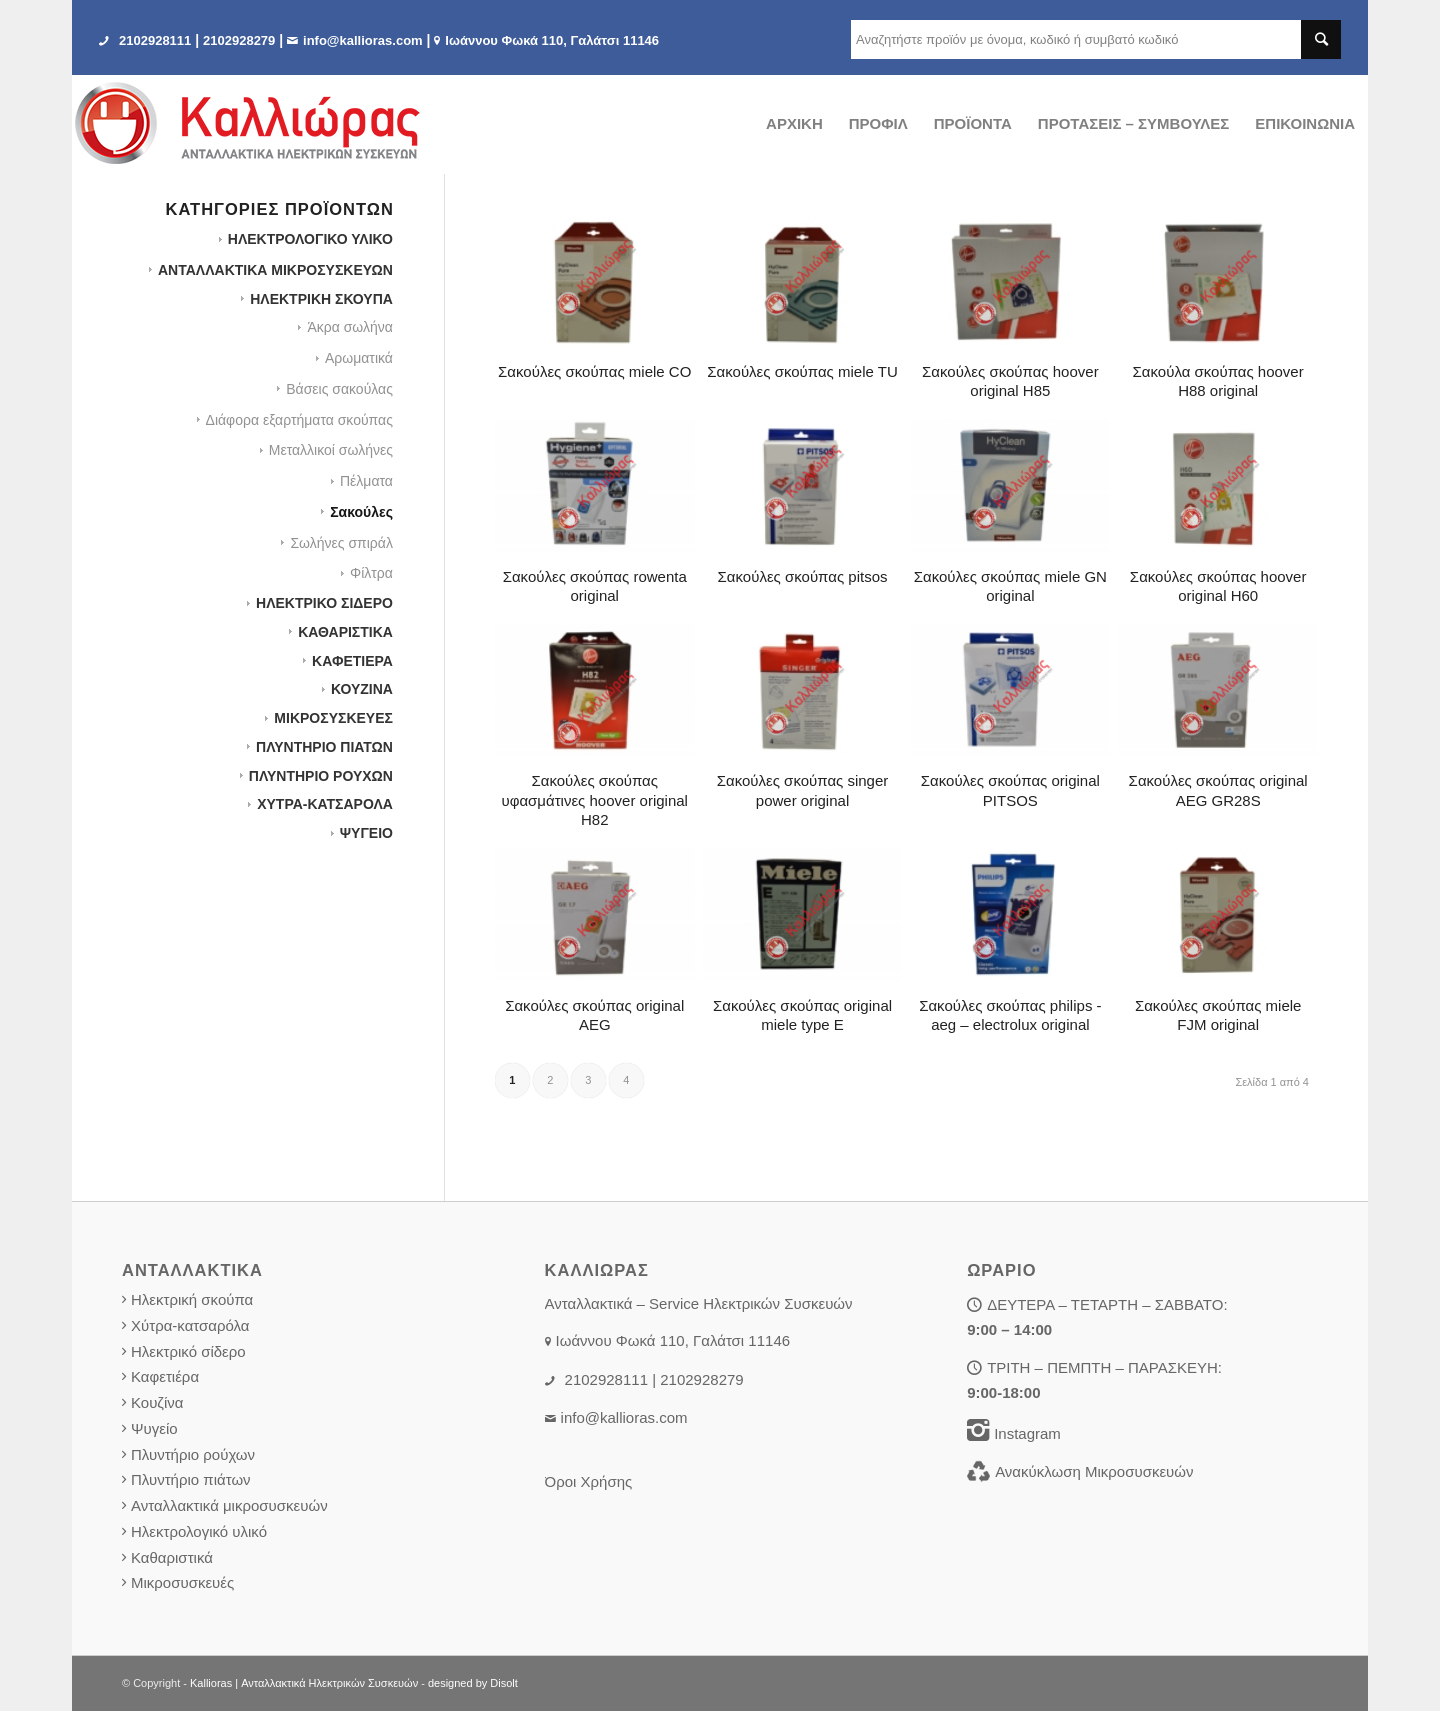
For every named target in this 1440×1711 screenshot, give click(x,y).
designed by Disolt (473, 1683)
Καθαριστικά (172, 1557)
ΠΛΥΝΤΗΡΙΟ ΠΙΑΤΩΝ (324, 747)
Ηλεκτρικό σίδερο (188, 1351)
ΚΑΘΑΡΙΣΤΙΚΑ (345, 632)
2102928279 (239, 40)
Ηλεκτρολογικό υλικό (199, 1531)
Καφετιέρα (165, 1376)
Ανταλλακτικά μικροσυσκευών (229, 1505)
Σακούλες (361, 512)
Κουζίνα (157, 1402)
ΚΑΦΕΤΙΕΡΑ (352, 661)
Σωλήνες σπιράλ (341, 543)
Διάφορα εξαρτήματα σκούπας (299, 420)
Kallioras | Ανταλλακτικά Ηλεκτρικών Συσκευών (304, 1683)
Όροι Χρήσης (589, 1481)
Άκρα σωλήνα (349, 327)
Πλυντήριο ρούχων (193, 1454)
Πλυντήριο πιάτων (191, 1479)
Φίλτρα (371, 573)
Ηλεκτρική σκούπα (192, 1299)
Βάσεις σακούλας (339, 389)
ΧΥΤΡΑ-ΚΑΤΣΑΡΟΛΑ (325, 804)
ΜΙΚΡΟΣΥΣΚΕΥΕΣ (333, 718)
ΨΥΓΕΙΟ (366, 833)
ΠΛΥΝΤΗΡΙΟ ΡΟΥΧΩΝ (321, 776)
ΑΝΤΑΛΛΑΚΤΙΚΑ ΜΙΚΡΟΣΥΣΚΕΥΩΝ (275, 270)
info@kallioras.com (363, 40)
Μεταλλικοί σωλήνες (331, 450)
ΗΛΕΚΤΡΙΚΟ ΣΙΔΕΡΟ (324, 603)
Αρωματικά (359, 358)
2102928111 (155, 40)
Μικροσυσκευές (182, 1582)
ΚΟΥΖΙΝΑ (362, 689)
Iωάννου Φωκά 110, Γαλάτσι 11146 (552, 40)
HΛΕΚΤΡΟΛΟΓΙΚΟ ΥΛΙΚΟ (310, 239)
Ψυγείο (154, 1428)
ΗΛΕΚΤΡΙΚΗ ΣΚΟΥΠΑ (321, 299)
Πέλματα (366, 481)
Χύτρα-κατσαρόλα (190, 1325)
